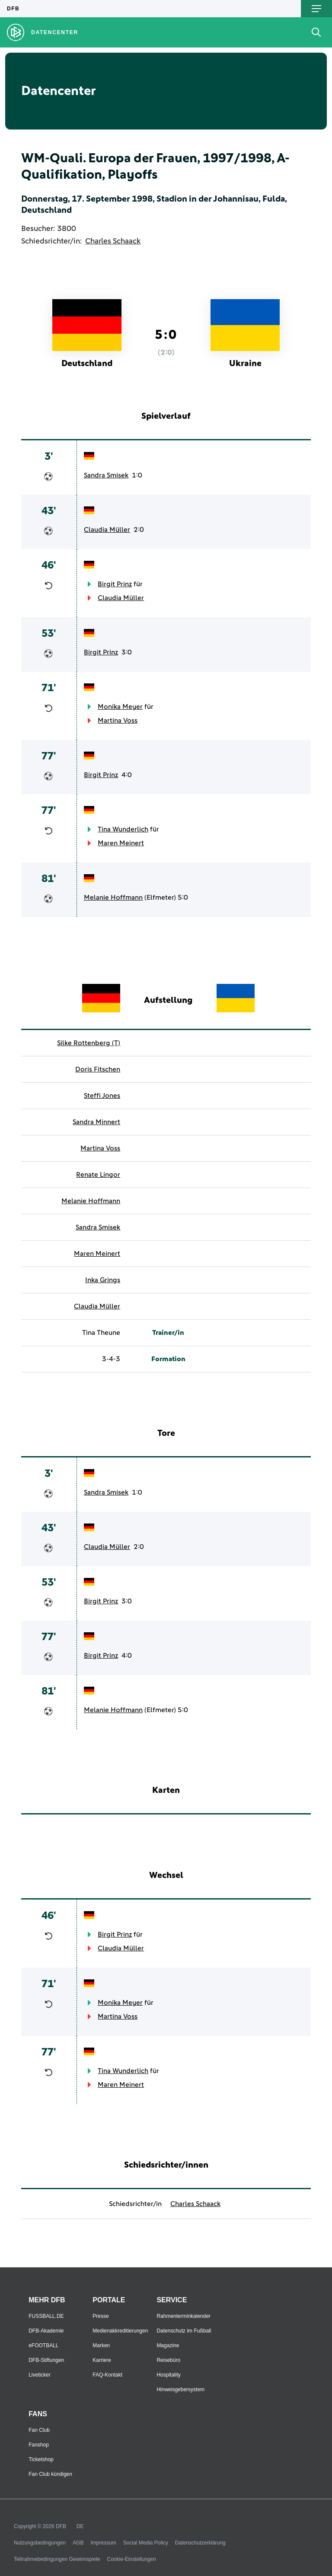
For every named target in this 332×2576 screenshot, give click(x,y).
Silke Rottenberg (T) (88, 1043)
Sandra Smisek (106, 475)
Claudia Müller (107, 529)
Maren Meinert (121, 843)
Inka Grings (102, 1280)
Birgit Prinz (115, 584)
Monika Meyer (120, 706)
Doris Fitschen (97, 1069)
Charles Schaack (112, 241)
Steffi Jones (102, 1095)
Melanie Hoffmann (113, 897)
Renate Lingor (98, 1174)
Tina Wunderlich (123, 829)
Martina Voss (117, 720)
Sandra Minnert (96, 1122)
